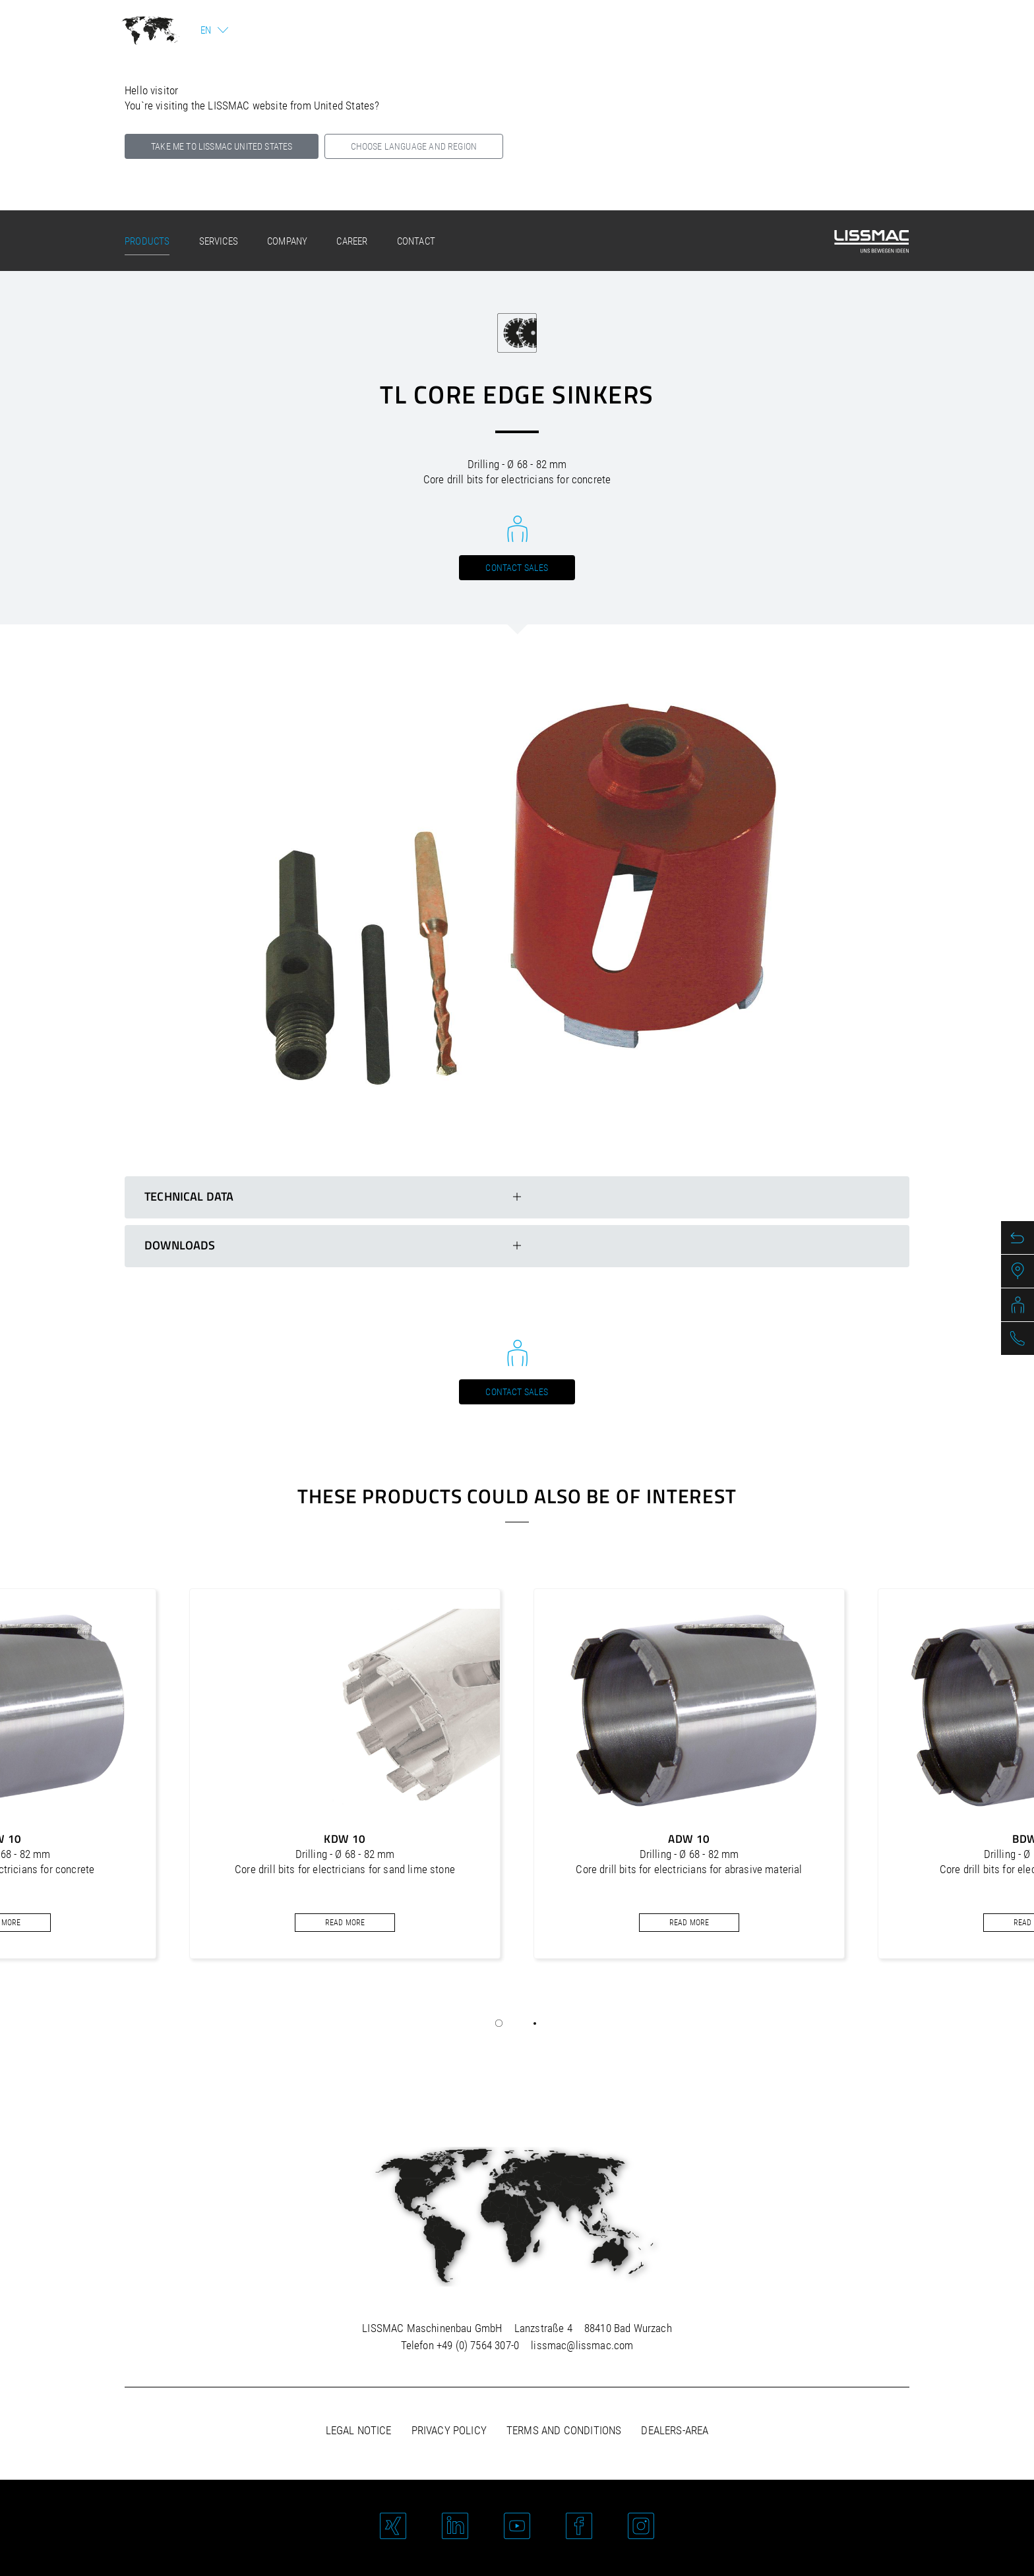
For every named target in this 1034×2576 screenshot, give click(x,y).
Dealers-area (674, 2430)
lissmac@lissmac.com (582, 2345)
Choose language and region (414, 146)
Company (287, 241)
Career (351, 241)
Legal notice (359, 2430)
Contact (416, 241)
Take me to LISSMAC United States (221, 146)
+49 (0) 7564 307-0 (478, 2345)
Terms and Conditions (563, 2430)
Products (147, 241)
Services (218, 241)
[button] (499, 2023)
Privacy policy (449, 2430)
